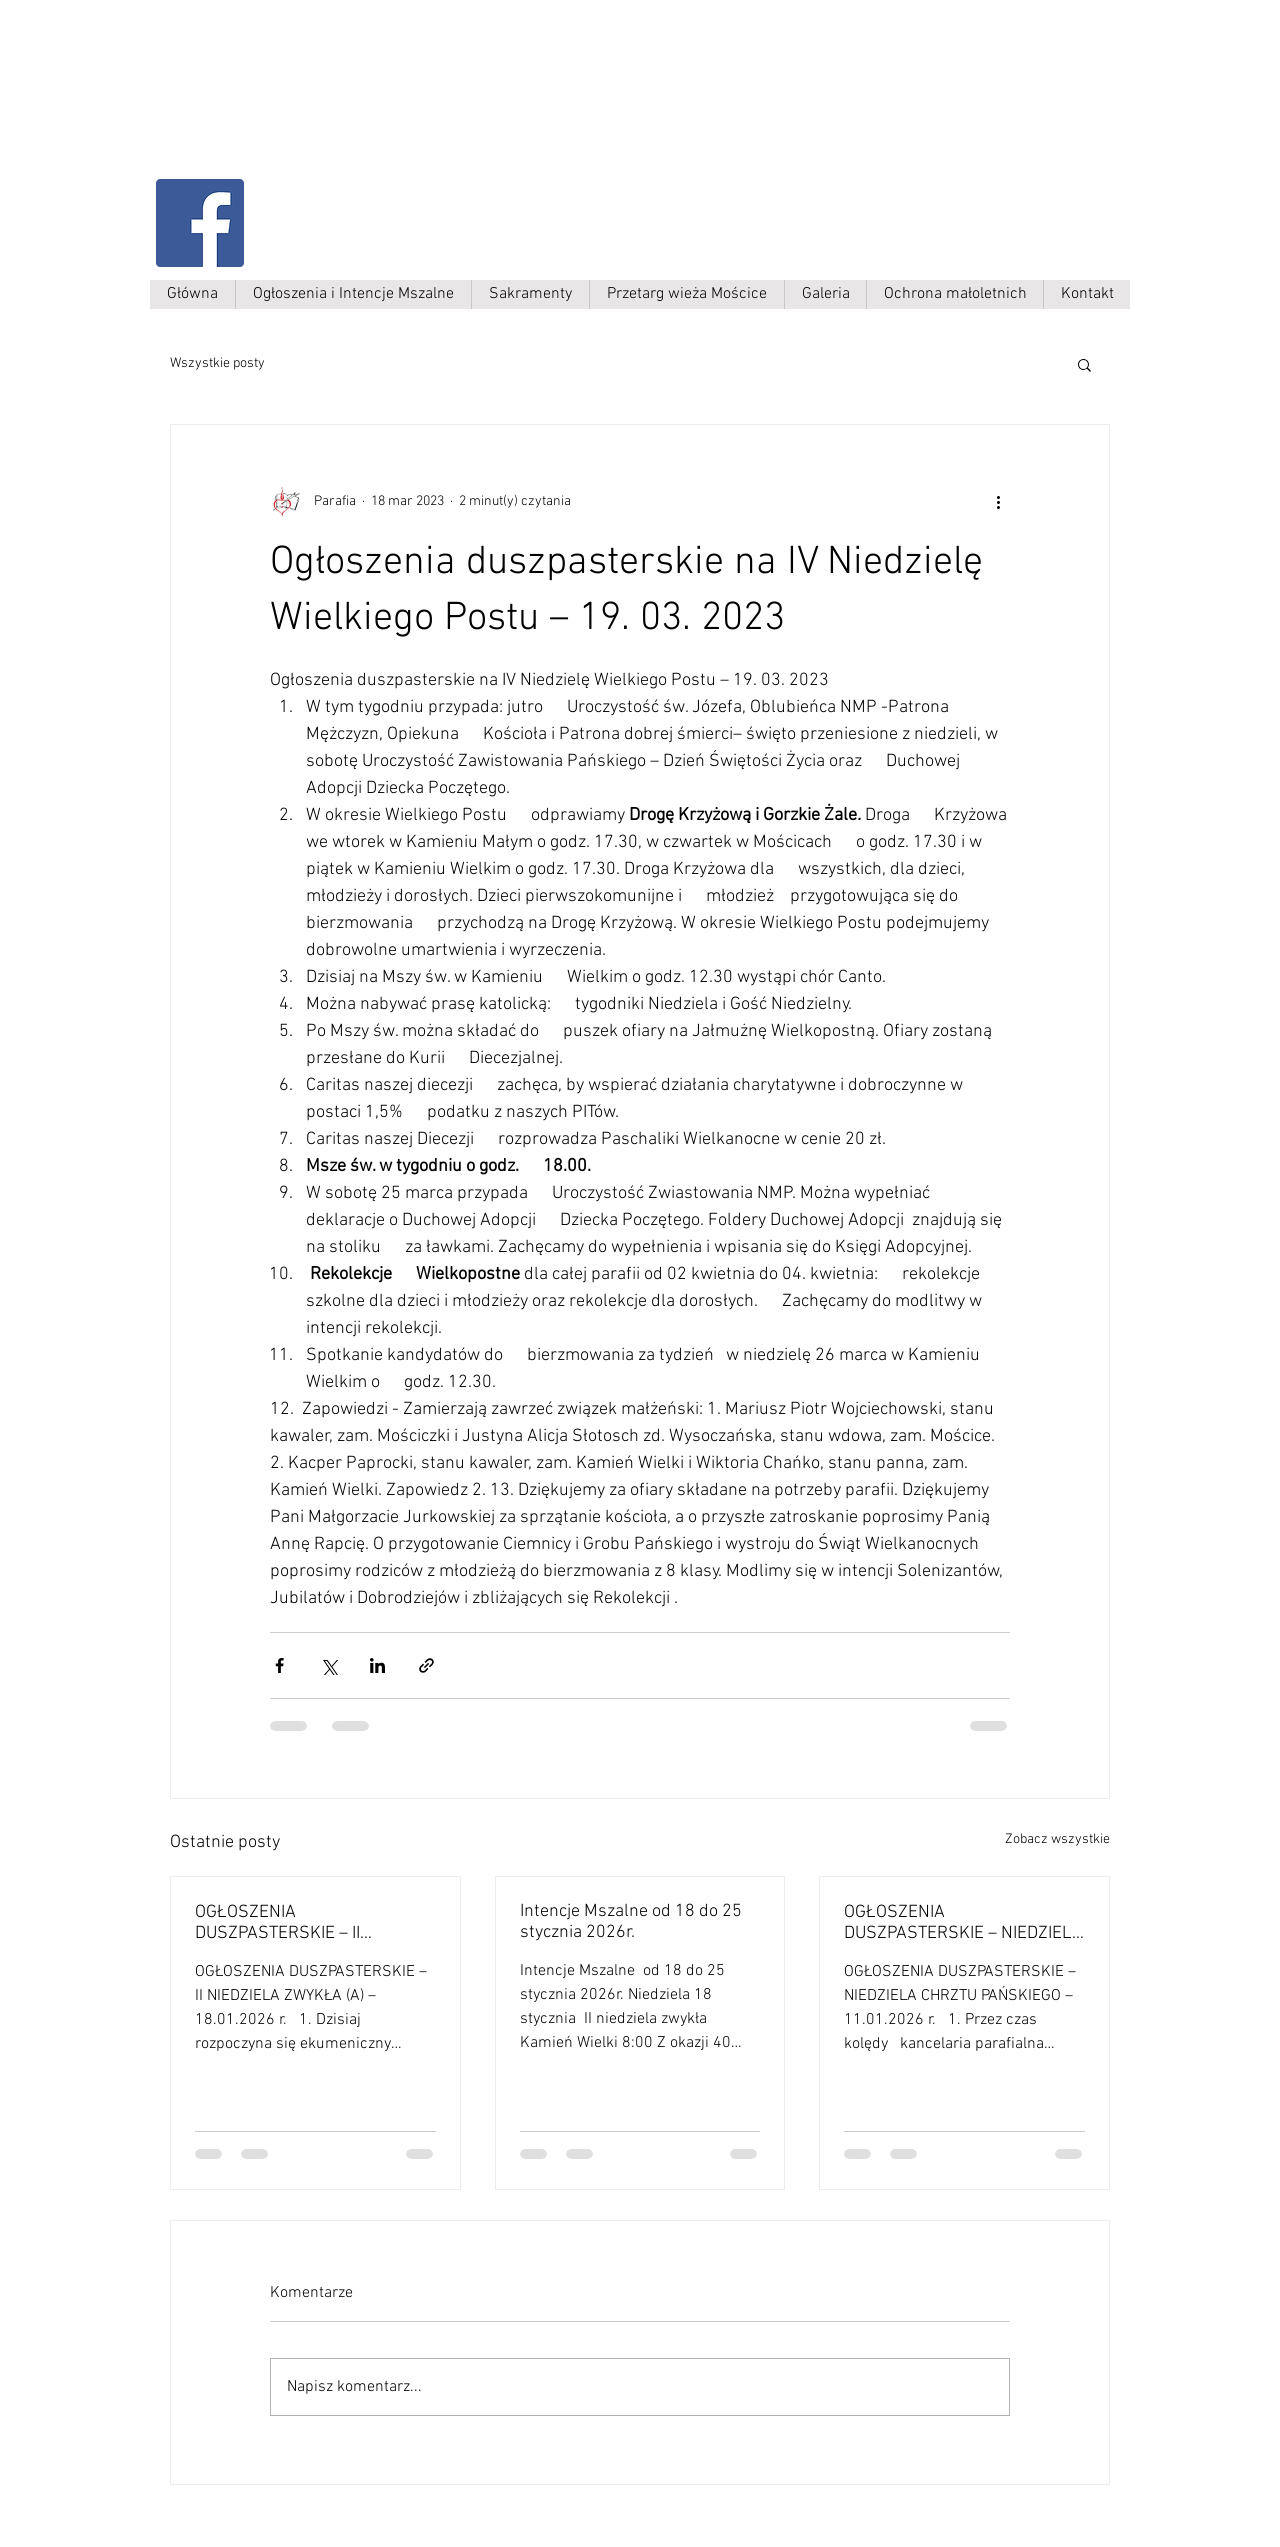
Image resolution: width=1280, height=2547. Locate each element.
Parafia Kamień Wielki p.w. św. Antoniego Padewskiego (357, 106)
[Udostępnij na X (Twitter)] (328, 1665)
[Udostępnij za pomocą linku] (426, 1665)
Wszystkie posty (217, 363)
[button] (1084, 364)
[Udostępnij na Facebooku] (279, 1665)
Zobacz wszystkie (1057, 1839)
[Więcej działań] (998, 501)
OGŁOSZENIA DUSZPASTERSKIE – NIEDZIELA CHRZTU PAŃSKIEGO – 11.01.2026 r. (963, 1923)
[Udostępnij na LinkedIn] (377, 1665)
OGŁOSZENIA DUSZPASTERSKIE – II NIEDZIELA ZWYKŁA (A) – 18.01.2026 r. (290, 1923)
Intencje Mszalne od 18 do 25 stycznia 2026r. (631, 1922)
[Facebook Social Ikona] (200, 223)
